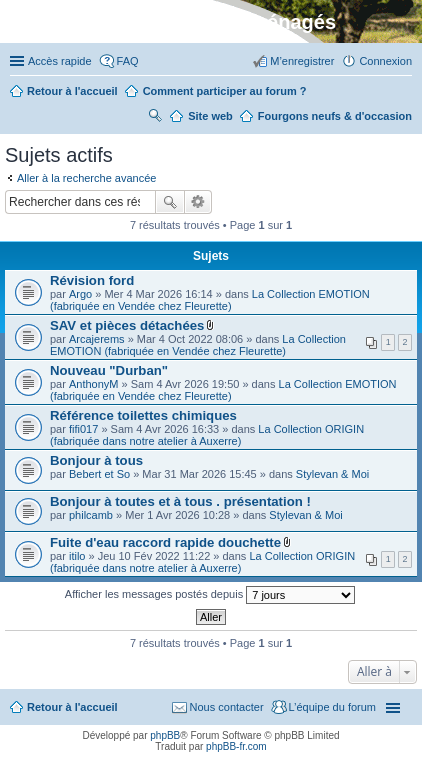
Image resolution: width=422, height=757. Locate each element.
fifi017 (83, 429)
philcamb (91, 515)
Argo (80, 294)
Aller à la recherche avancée (86, 178)
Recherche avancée (198, 202)
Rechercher (170, 202)
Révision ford (92, 280)
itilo (77, 556)
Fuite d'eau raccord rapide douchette (165, 542)
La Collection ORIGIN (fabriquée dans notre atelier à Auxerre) (207, 435)
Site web (210, 116)
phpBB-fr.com (236, 746)
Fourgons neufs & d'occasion (335, 116)
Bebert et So (99, 474)
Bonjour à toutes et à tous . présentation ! (180, 501)
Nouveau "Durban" (109, 370)
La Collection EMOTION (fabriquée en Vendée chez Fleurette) (210, 300)
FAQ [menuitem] (128, 61)
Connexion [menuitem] (385, 61)
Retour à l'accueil (72, 707)
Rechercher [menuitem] (155, 118)
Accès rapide (60, 61)
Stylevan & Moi (332, 474)
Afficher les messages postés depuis (210, 595)
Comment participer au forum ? (225, 91)
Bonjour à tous (96, 460)
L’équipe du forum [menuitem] (332, 707)
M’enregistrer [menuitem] (302, 61)
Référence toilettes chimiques (143, 415)
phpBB (165, 735)
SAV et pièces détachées (127, 325)
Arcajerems (97, 339)
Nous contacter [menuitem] (227, 707)
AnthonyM (94, 384)
